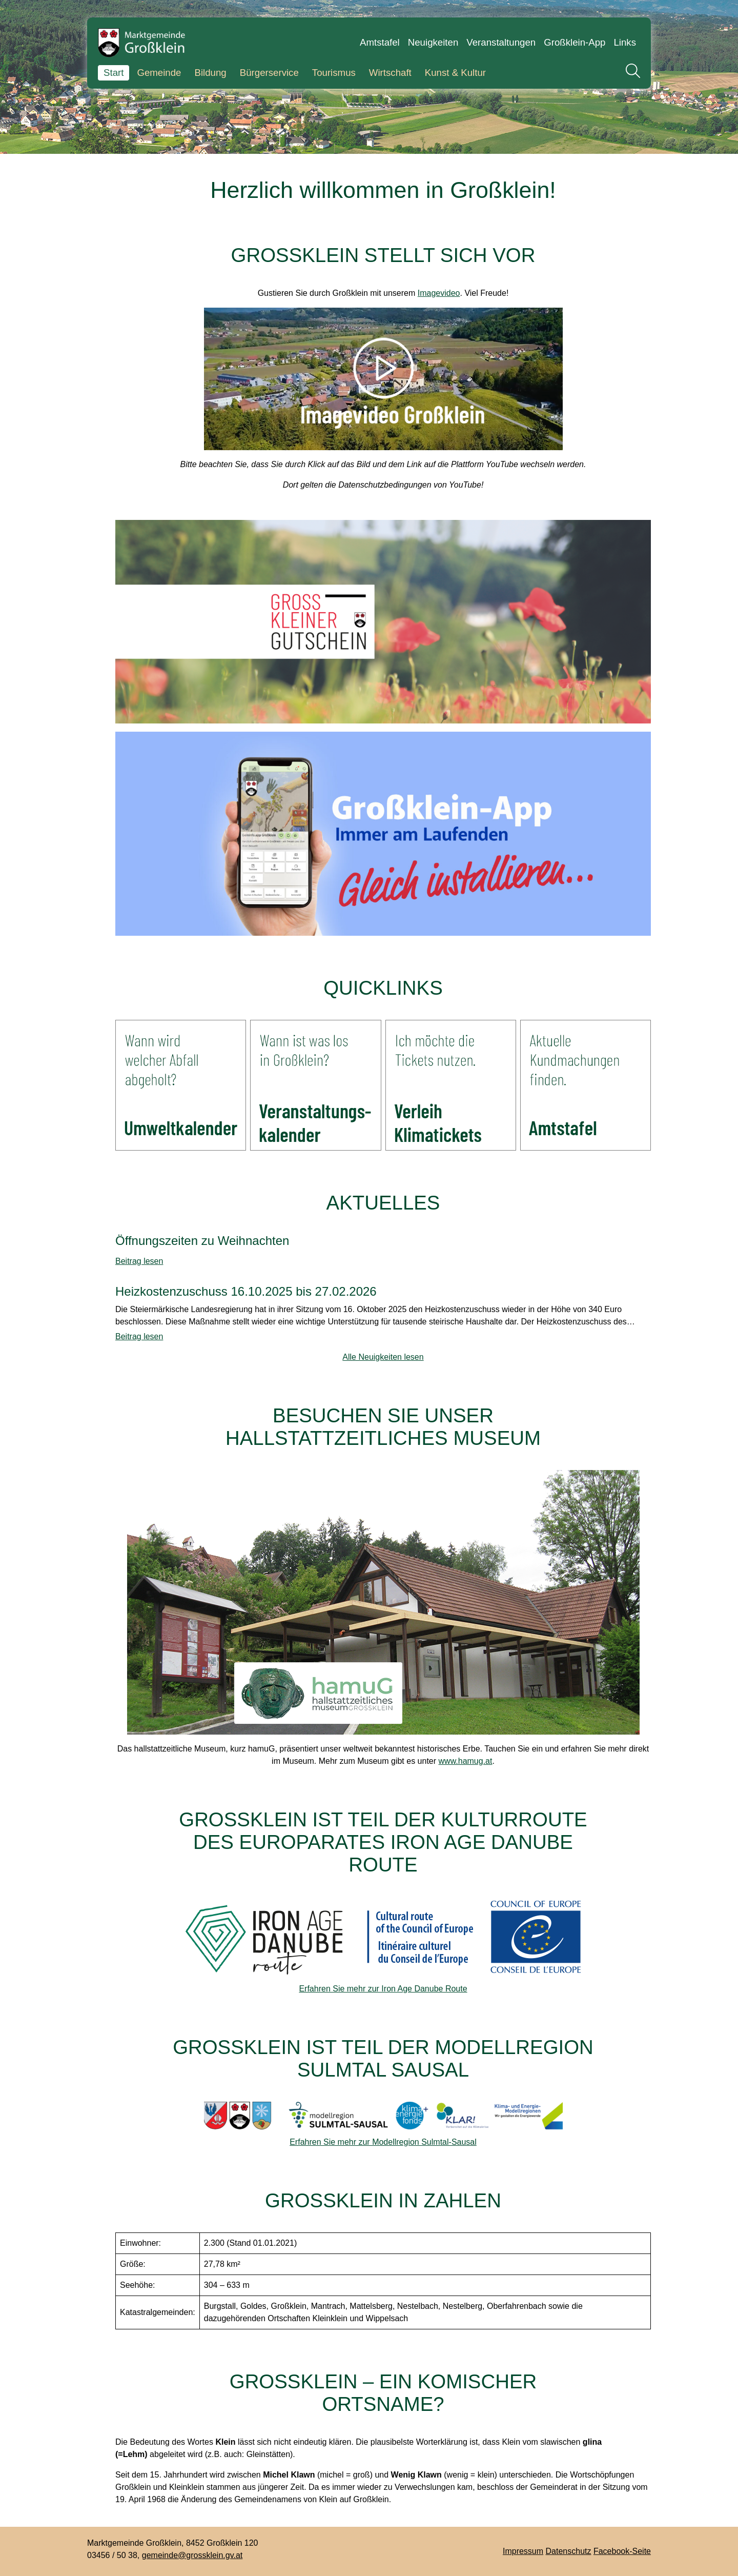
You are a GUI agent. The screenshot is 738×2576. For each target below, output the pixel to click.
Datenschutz (568, 2551)
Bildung (210, 72)
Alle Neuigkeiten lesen (382, 1357)
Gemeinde (159, 72)
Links (624, 42)
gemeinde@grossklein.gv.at (192, 2555)
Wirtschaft (390, 72)
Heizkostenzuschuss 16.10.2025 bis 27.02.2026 (246, 1291)
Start (114, 72)
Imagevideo (439, 293)
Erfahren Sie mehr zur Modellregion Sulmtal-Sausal (383, 2142)
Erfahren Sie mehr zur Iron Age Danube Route (383, 1988)
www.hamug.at (466, 1761)
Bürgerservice (269, 72)
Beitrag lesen (139, 1261)
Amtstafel (380, 42)
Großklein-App (574, 42)
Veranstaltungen (501, 42)
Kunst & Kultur (455, 72)
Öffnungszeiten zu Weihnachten (202, 1241)
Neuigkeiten (433, 42)
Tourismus (334, 72)
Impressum (523, 2551)
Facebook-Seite (622, 2551)
